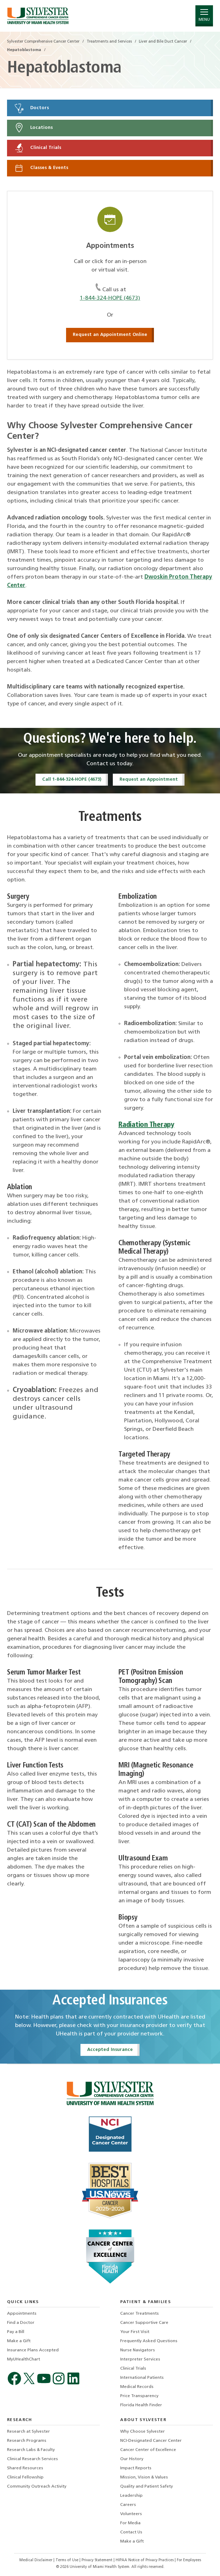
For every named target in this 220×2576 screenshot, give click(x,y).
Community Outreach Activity (36, 2486)
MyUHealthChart (23, 2359)
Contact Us (131, 2532)
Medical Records (137, 2387)
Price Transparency (139, 2396)
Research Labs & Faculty (31, 2450)
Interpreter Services (140, 2359)
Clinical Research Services (32, 2459)
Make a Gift (19, 2341)
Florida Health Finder (141, 2405)
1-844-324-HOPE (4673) (110, 298)
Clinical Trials (37, 148)
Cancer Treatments (139, 2314)
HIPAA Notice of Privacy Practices (145, 2560)
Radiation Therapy (146, 1125)
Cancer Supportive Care (144, 2323)
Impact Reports (135, 2468)
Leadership (131, 2496)
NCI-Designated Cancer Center (151, 2441)
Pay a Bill (15, 2332)
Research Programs (26, 2441)
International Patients (142, 2378)
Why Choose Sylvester (142, 2432)
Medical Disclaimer (36, 2560)
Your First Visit (134, 2332)
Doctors (31, 108)
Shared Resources (25, 2468)
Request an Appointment (148, 779)
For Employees (189, 2560)
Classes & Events (41, 168)
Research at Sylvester (28, 2432)
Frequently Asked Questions (148, 2341)
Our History (131, 2459)
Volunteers (131, 2514)
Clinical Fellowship (25, 2477)
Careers (128, 2505)
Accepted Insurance (110, 2049)
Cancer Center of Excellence (148, 2450)
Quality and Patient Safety (146, 2486)
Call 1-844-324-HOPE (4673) (71, 779)
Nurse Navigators (137, 2350)
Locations (33, 128)
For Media (130, 2523)
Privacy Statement (98, 2560)
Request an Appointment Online (110, 334)
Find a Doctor (20, 2323)
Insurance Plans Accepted (33, 2350)
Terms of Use (67, 2560)
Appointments (22, 2314)
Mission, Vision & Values (144, 2477)
